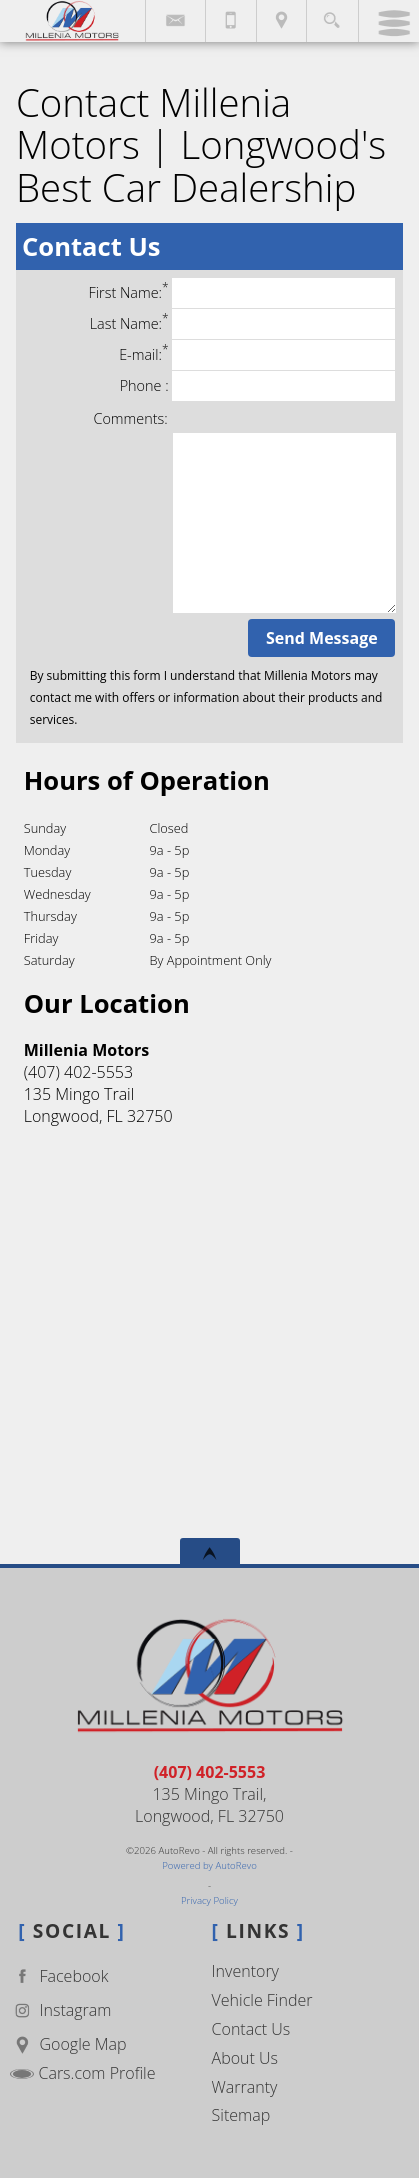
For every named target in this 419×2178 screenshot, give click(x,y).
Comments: (131, 418)
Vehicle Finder (262, 2000)
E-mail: (257, 355)
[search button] (331, 14)
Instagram (60, 2010)
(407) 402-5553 (210, 1772)
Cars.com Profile (82, 2073)
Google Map (68, 2044)
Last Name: (243, 324)
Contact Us (251, 2029)
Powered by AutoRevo (209, 1865)
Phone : (258, 386)
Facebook (59, 1976)
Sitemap (241, 2115)
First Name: (242, 293)
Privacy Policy (209, 1900)
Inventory (245, 1971)
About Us (245, 2058)
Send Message (322, 638)
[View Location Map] (281, 21)
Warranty (245, 2087)
